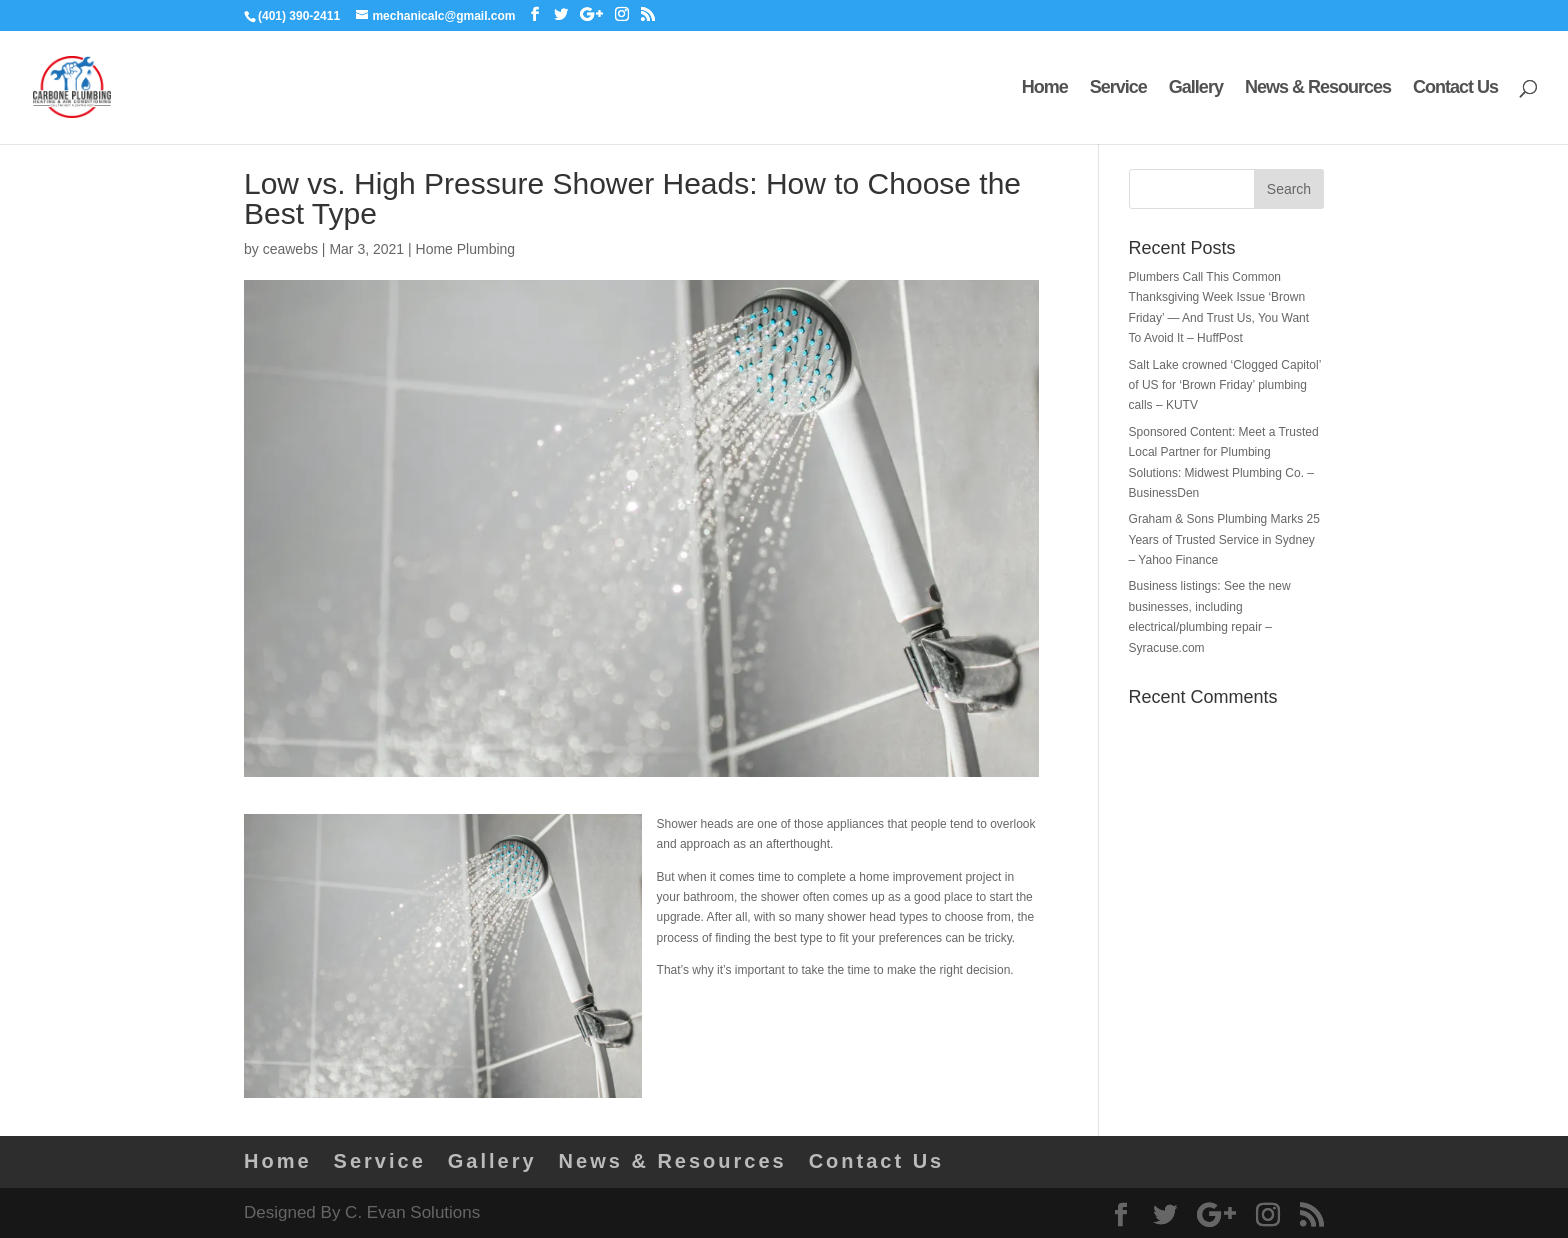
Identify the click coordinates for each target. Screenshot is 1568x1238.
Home (1045, 88)
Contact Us (1455, 88)
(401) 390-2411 (299, 16)
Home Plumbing (466, 249)
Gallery (1196, 88)
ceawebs (290, 249)
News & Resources (1318, 88)
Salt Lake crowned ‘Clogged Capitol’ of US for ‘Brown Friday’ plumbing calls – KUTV (1225, 385)
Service (1118, 88)
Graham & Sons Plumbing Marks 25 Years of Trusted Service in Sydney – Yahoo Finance (1224, 539)
